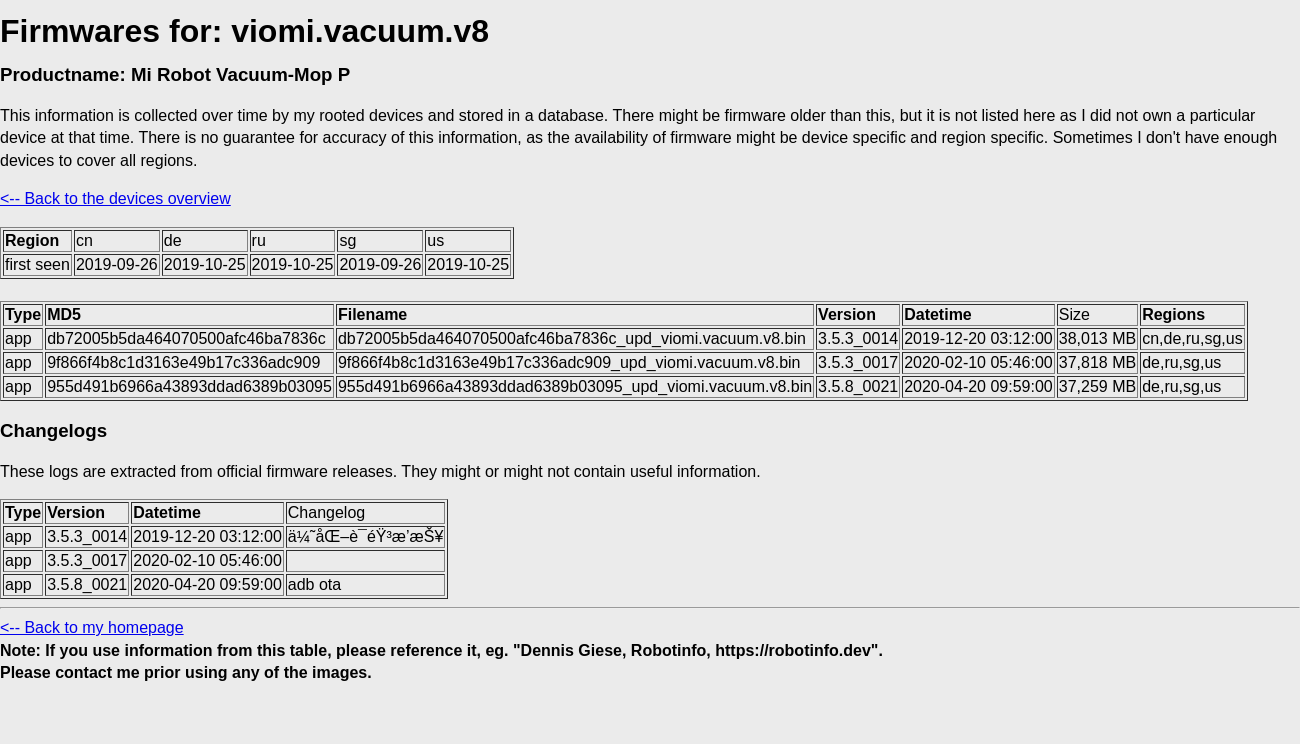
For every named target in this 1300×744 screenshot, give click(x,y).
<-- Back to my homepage (92, 627)
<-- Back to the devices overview (115, 198)
